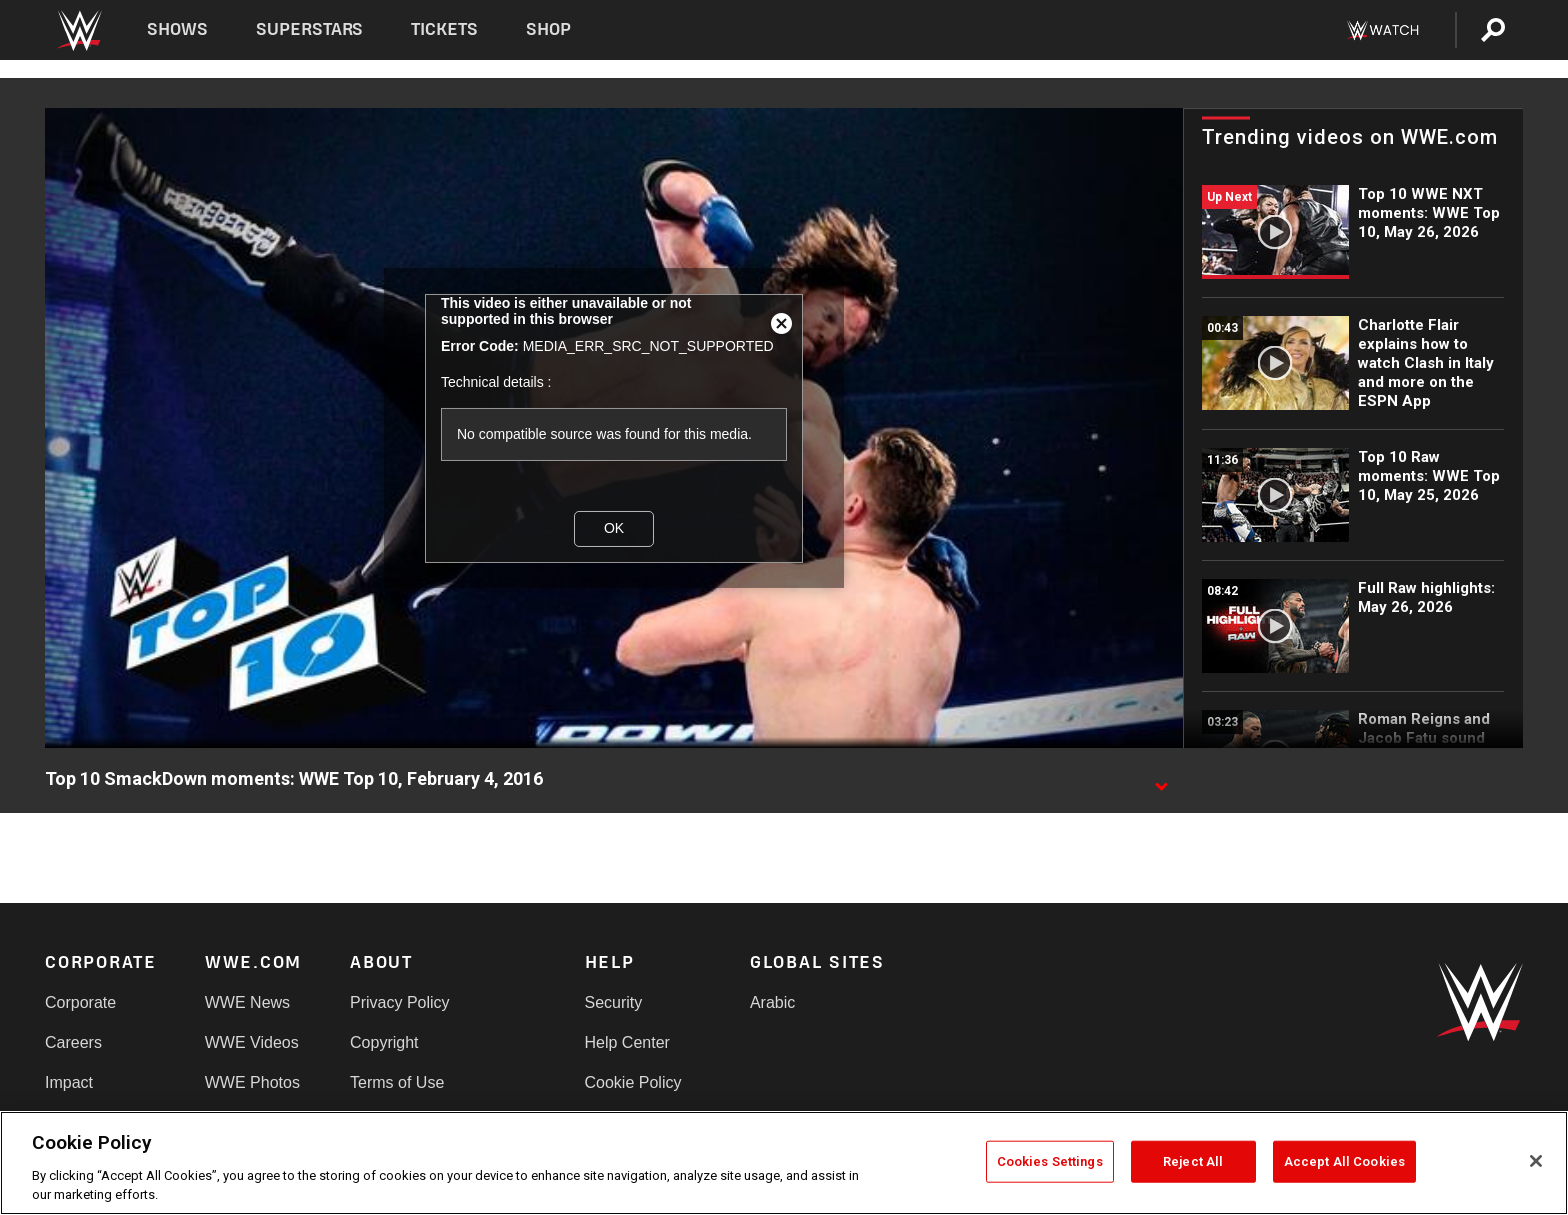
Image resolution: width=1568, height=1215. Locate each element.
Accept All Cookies (1344, 1161)
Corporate (80, 1002)
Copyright (384, 1042)
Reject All (1193, 1161)
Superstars (310, 29)
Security (614, 1002)
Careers (73, 1042)
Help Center (627, 1042)
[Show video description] (1161, 780)
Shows (177, 29)
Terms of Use (397, 1082)
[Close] (1536, 1161)
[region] (784, 1163)
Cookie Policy (633, 1082)
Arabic (772, 1002)
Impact (69, 1082)
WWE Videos (252, 1042)
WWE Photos (252, 1082)
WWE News (247, 1002)
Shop (548, 29)
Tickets (444, 29)
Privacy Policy (400, 1002)
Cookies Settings (1050, 1161)
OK (614, 528)
